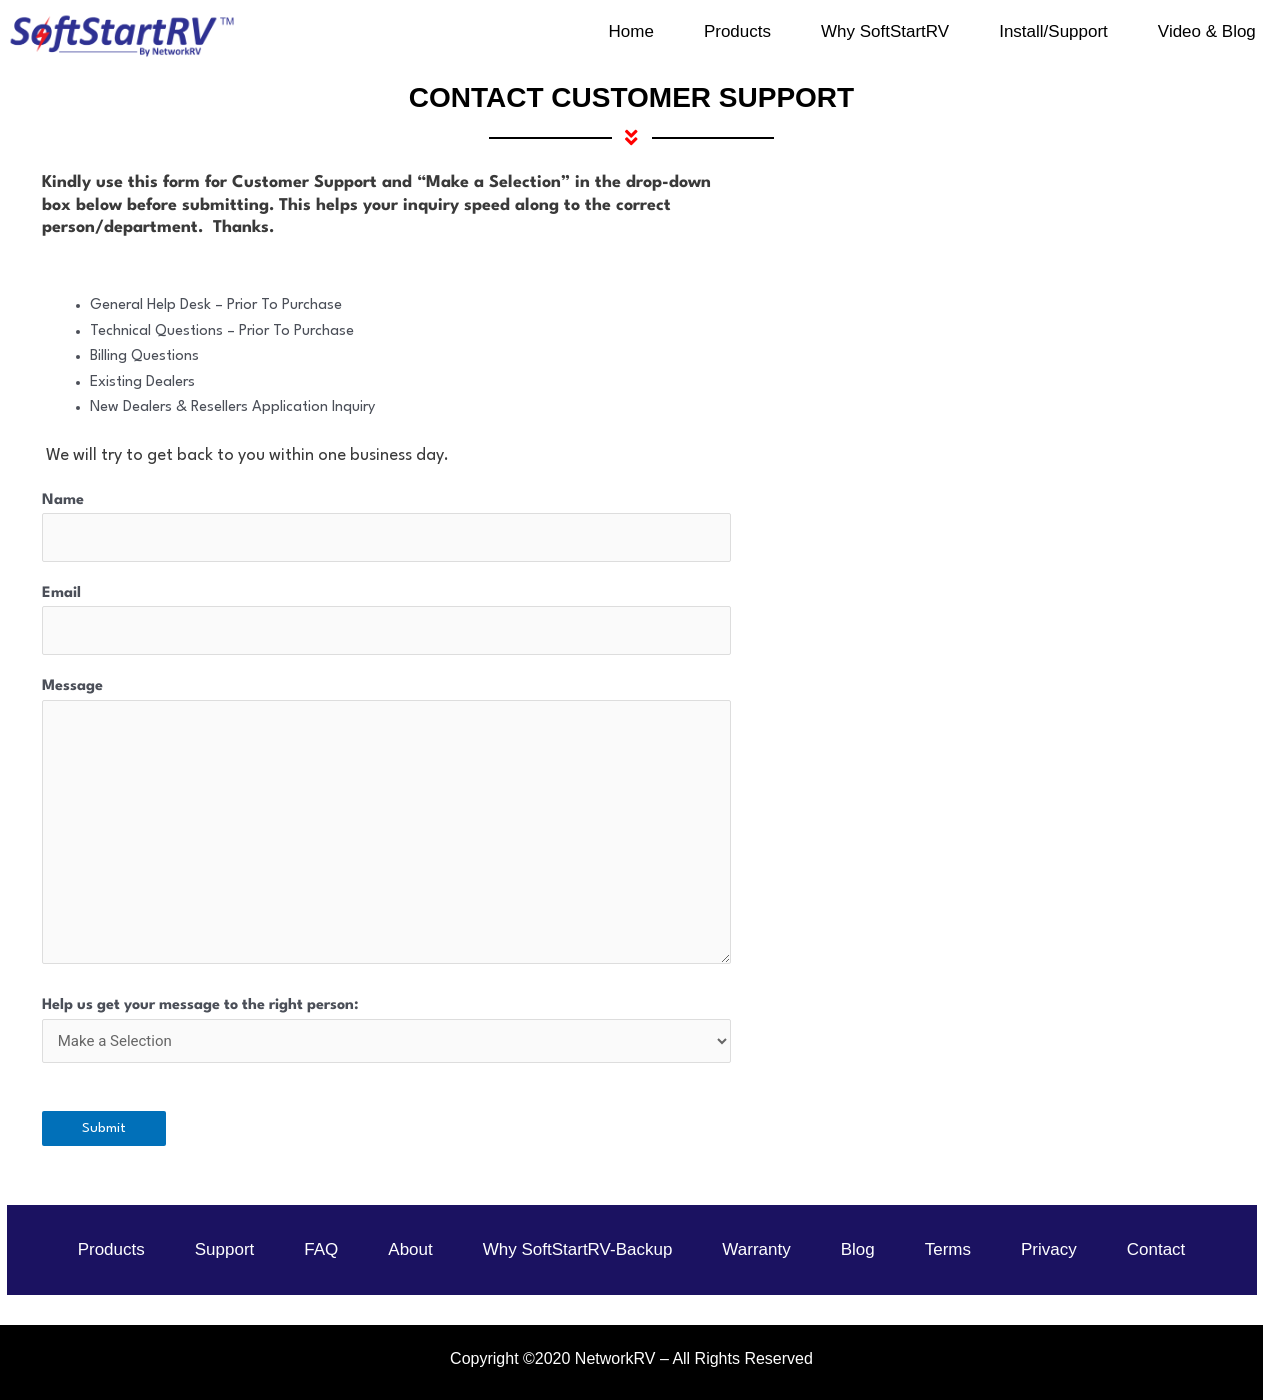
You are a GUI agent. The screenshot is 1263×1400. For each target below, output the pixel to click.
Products (111, 1249)
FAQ (321, 1249)
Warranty (756, 1249)
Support (225, 1249)
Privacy (1049, 1249)
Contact (1156, 1249)
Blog (858, 1249)
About (410, 1249)
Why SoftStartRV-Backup (578, 1249)
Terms (948, 1249)
